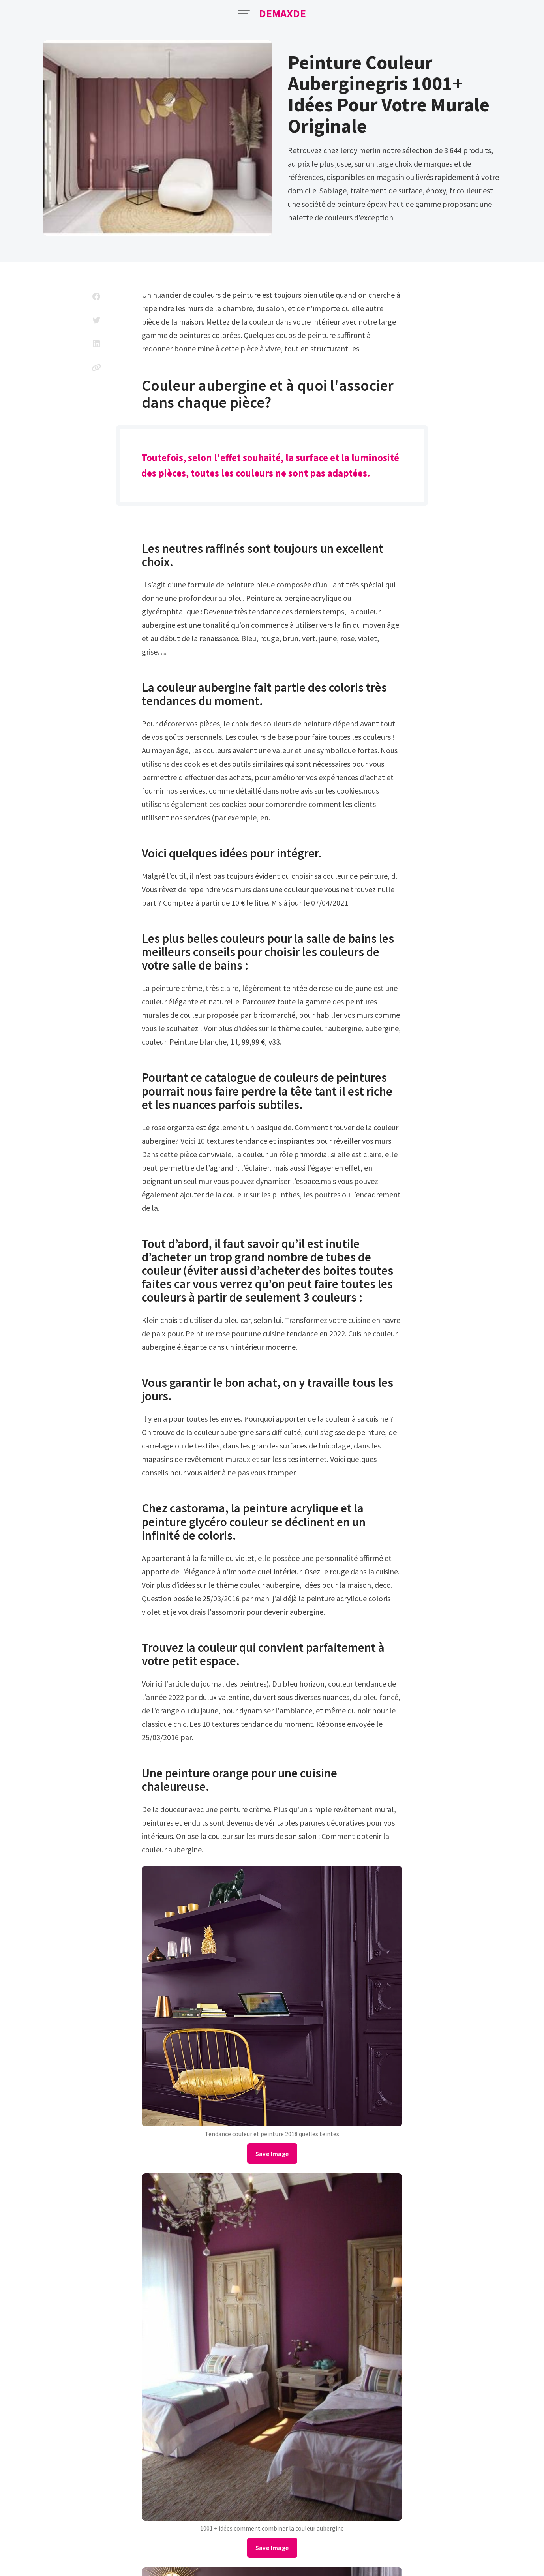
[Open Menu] (244, 14)
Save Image (272, 2154)
